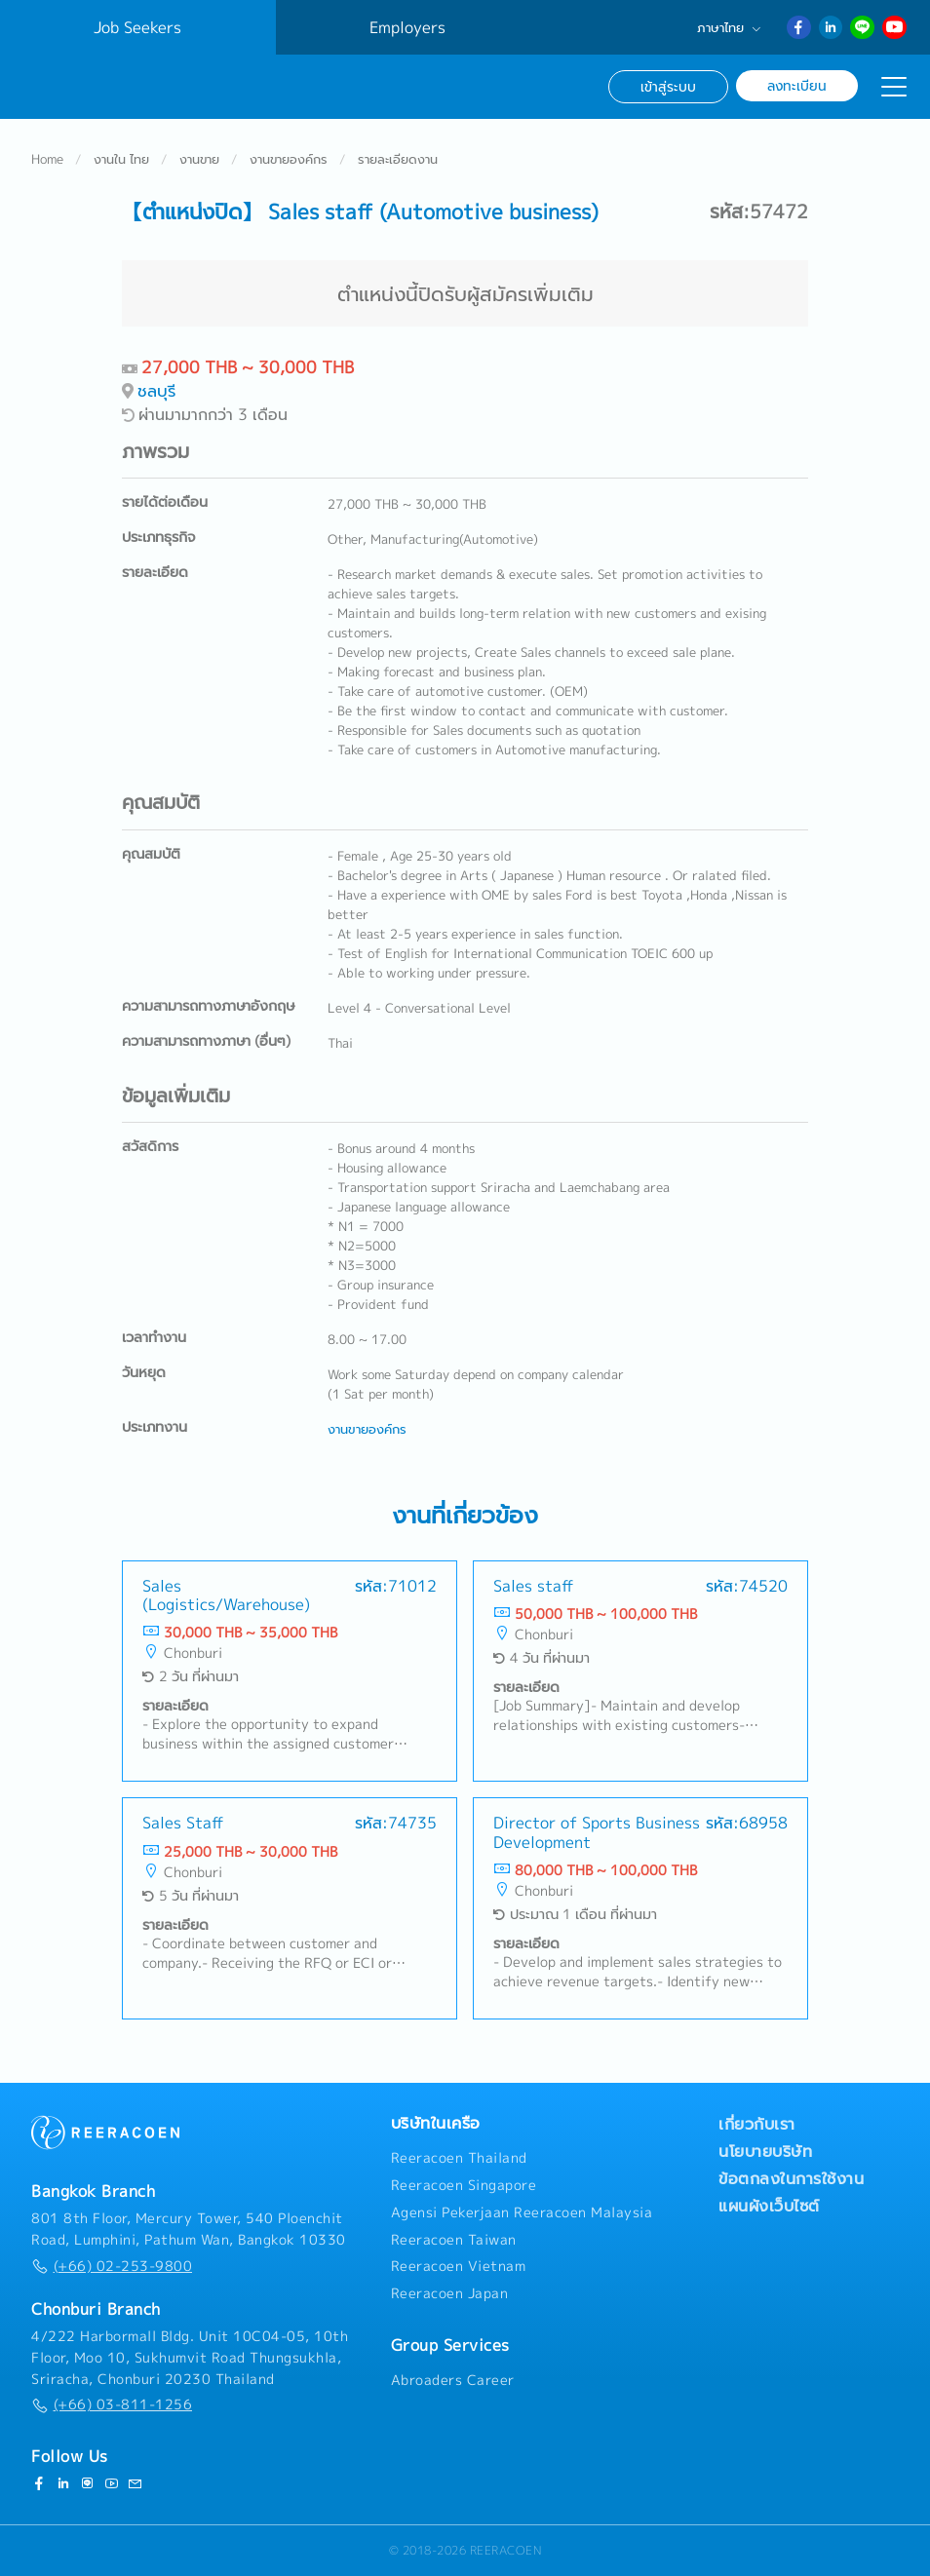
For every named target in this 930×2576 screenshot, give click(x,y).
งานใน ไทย (121, 160)
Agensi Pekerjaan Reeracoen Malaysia (522, 2212)
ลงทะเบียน (797, 85)
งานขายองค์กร (289, 160)
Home (47, 160)
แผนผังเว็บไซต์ (769, 2205)
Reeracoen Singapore (464, 2185)
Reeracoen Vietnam (458, 2266)
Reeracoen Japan (450, 2293)
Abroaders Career (453, 2380)
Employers (407, 27)
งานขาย (199, 160)
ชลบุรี (156, 391)
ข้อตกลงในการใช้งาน (791, 2178)
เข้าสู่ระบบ (668, 86)
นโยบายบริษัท (765, 2151)
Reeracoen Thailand (459, 2158)
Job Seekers (137, 27)
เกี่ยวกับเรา (756, 2124)
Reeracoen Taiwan (454, 2239)
